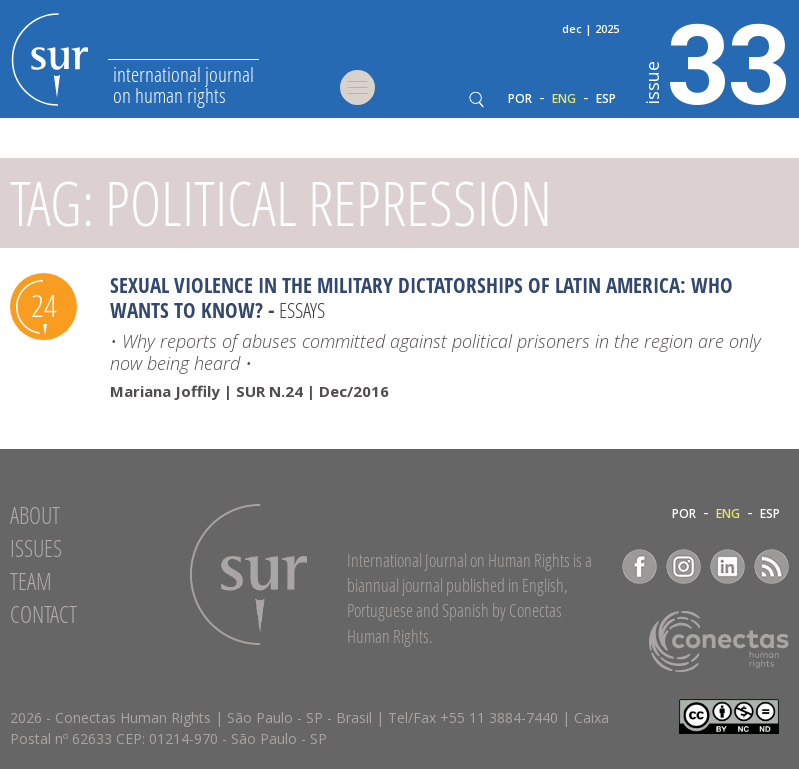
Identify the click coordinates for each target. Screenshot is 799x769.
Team (31, 581)
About (35, 515)
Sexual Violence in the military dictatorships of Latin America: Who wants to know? (421, 297)
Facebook (639, 566)
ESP (606, 99)
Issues (36, 548)
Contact (43, 614)
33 (717, 61)
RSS (771, 566)
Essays (302, 310)
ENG (564, 99)
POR (520, 99)
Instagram (683, 566)
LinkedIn (727, 566)
